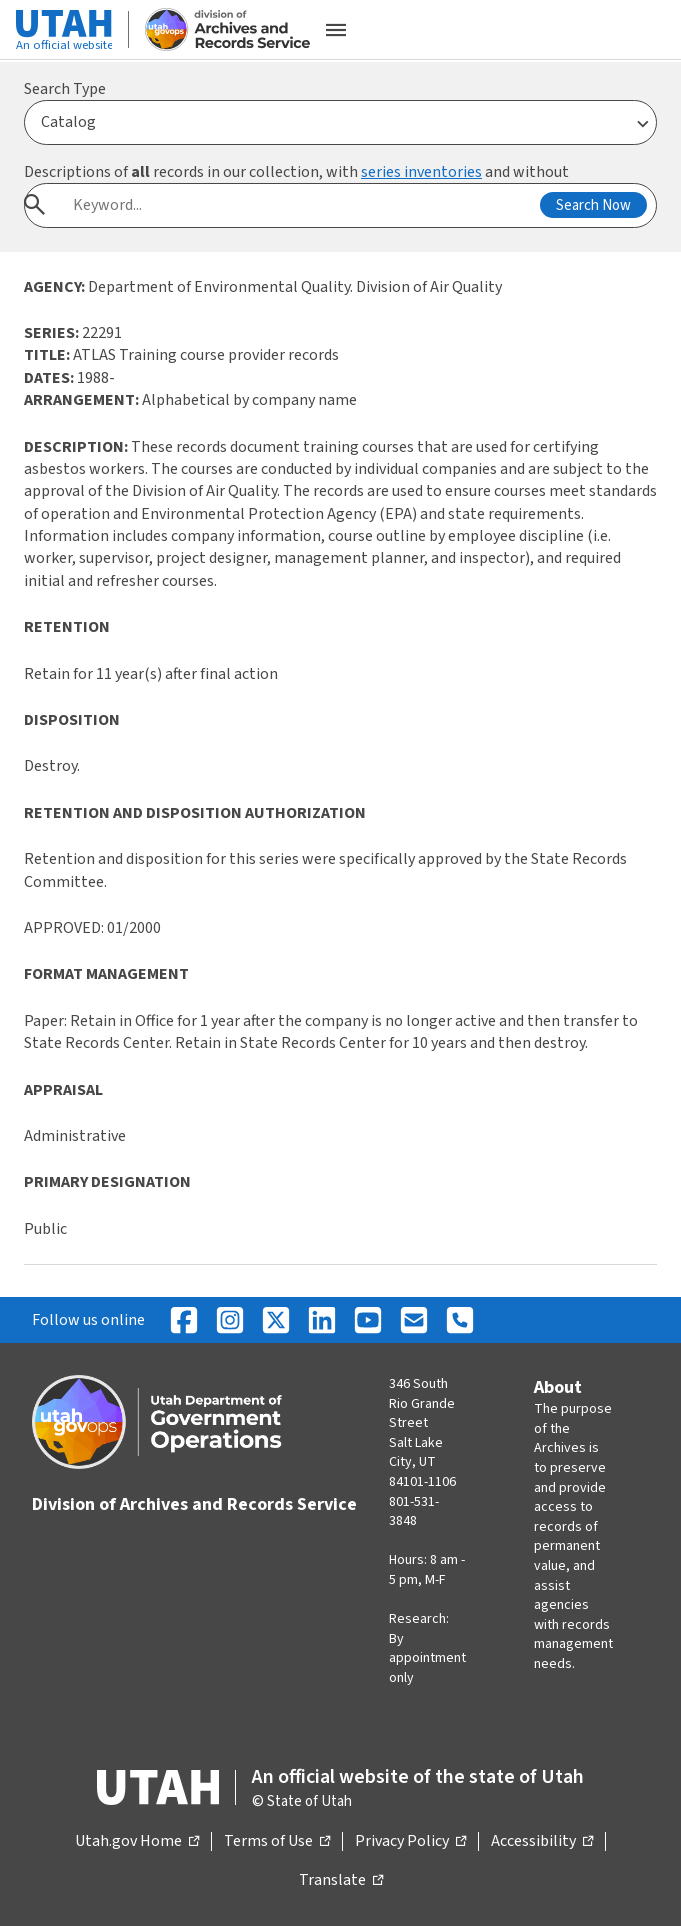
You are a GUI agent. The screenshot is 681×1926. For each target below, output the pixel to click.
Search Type (65, 89)
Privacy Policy (410, 1842)
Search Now (593, 205)
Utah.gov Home (137, 1842)
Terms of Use (277, 1842)
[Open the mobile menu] (336, 30)
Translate (341, 1881)
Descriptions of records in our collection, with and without (296, 172)
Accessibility (542, 1842)
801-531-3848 (414, 1512)
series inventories (421, 172)
